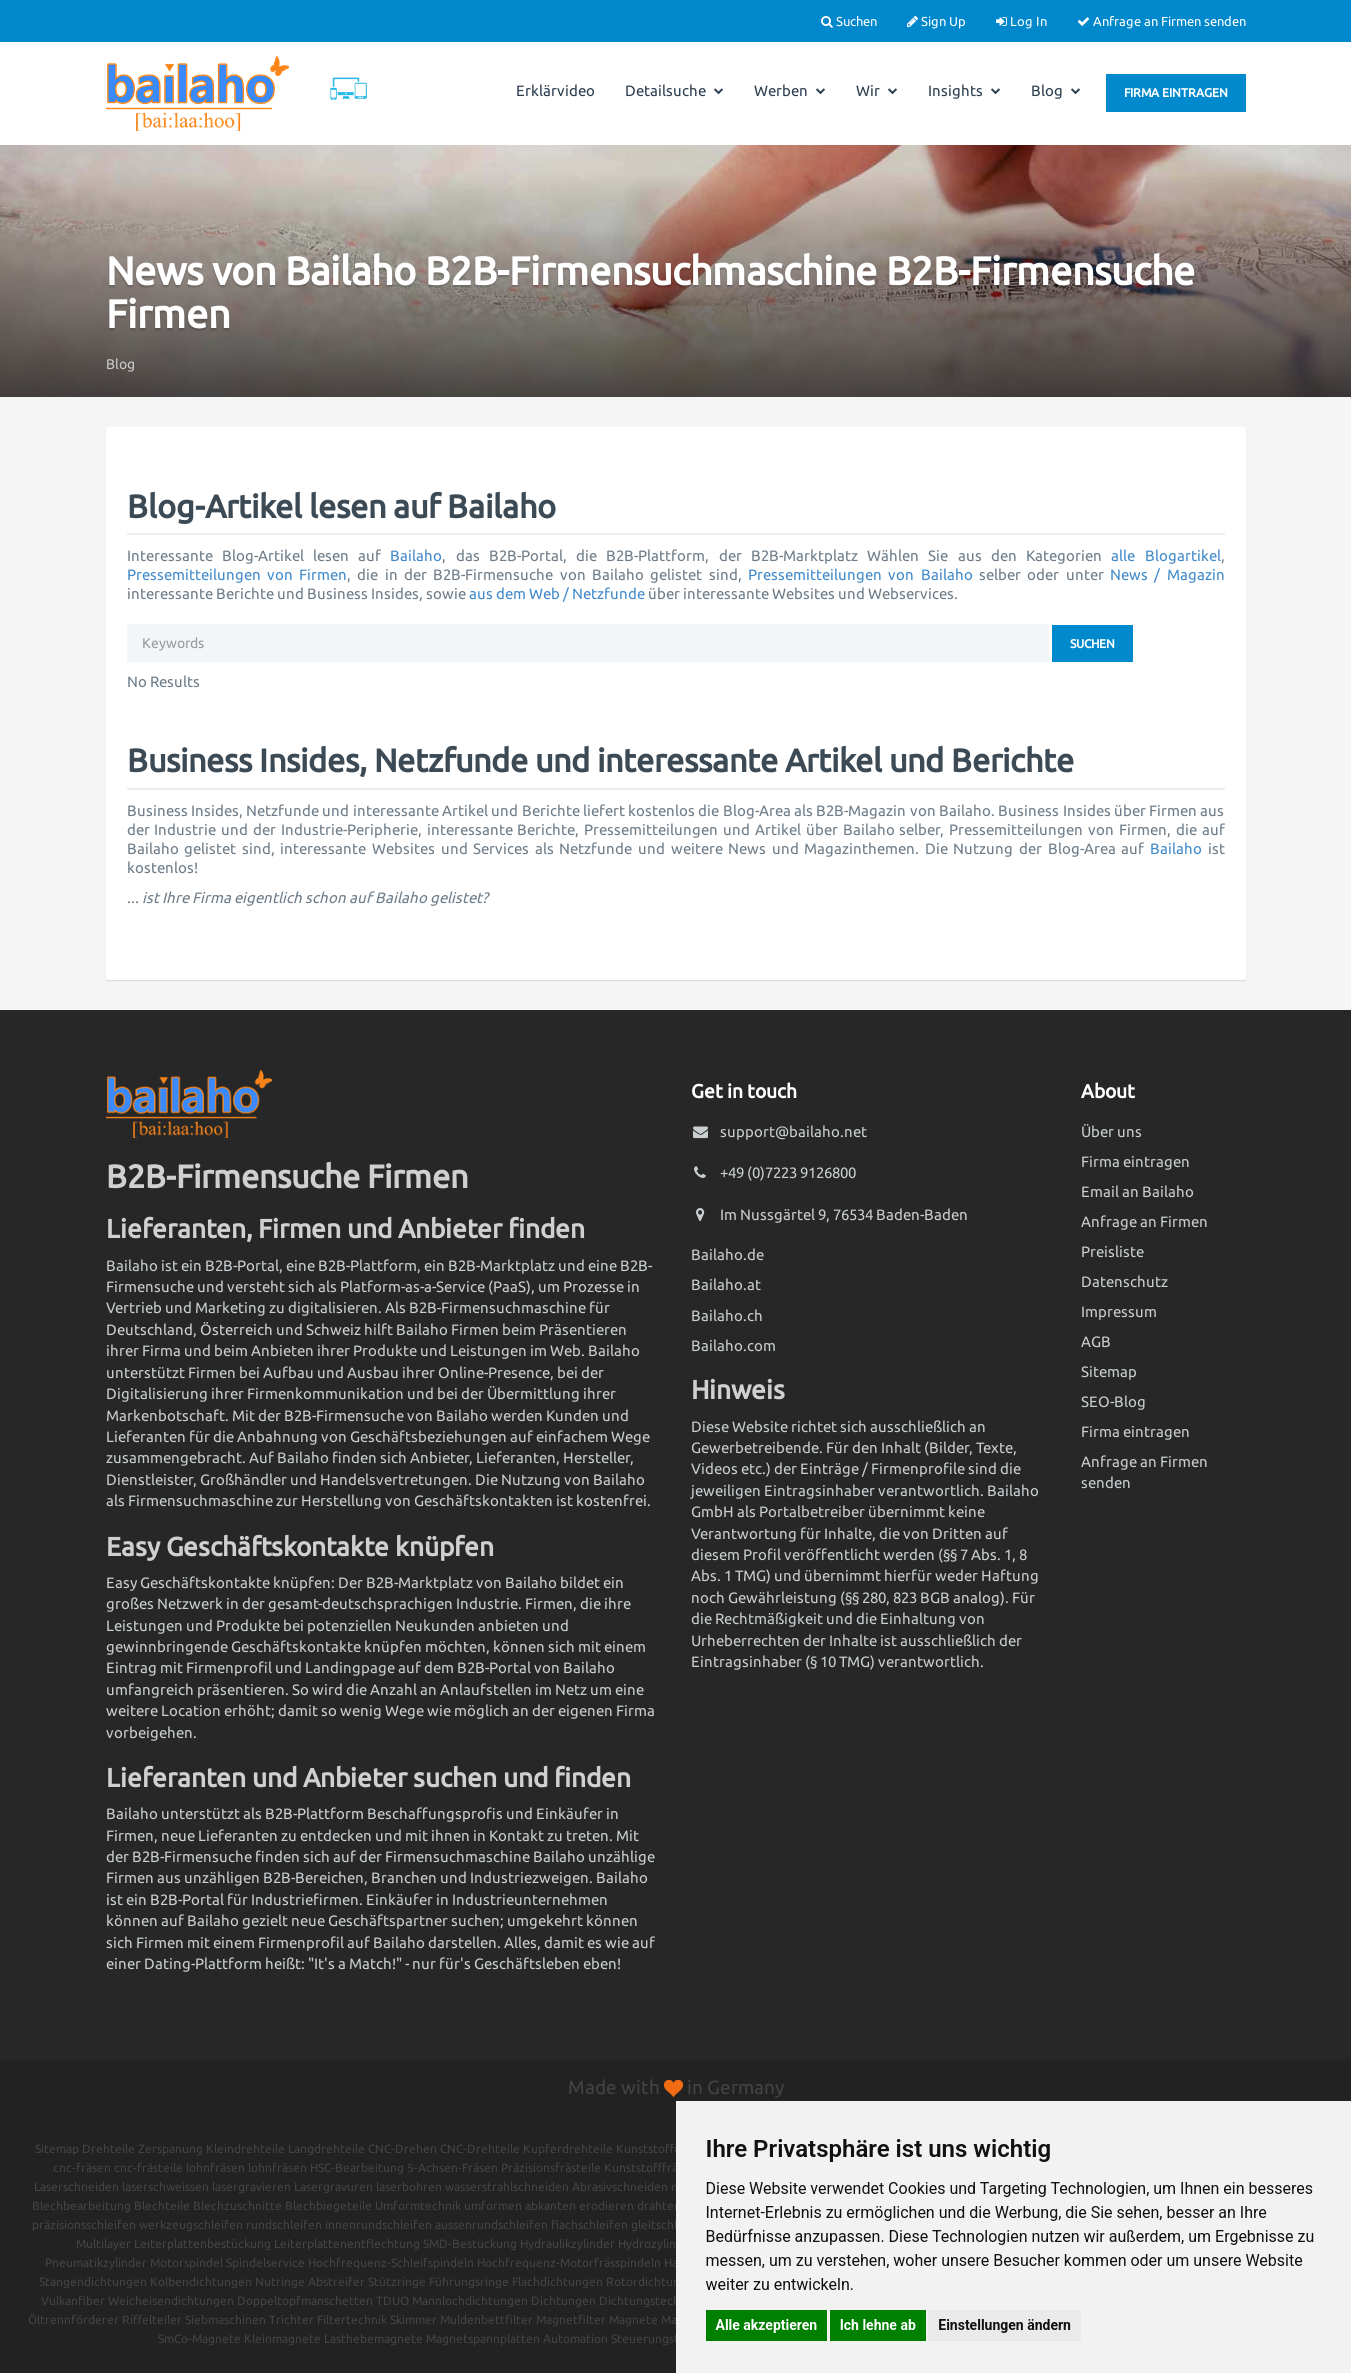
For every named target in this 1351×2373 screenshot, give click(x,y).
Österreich (236, 1329)
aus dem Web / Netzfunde (557, 593)
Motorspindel (186, 2262)
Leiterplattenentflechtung (347, 2243)
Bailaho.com (733, 1345)
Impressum (1119, 1311)
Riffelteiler (152, 2319)
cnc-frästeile (148, 2167)
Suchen (849, 21)
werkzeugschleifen (191, 2224)
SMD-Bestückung (470, 2243)
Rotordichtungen (653, 2281)
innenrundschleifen (378, 2224)
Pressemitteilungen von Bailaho (860, 574)
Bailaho (416, 555)
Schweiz (333, 1329)
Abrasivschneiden (620, 2186)
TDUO (392, 2300)
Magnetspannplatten (483, 2338)
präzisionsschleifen (84, 2224)
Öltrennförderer (73, 2319)
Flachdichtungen (557, 2281)
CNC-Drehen (402, 2148)
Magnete (633, 2319)
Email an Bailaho (1137, 1191)
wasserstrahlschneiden (507, 2186)
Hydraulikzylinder (567, 2243)
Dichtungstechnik (647, 2300)
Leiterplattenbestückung (202, 2243)
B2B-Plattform (314, 1813)
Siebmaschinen (225, 2319)
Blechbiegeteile (328, 2205)
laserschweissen (165, 2186)
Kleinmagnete (282, 2338)
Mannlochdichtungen (470, 2300)
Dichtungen (563, 2300)
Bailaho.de (727, 1254)
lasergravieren (251, 2186)
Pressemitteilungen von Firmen (237, 574)
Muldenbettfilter (486, 2319)
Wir (877, 90)
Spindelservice (265, 2262)
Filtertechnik (352, 2319)
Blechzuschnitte (237, 2205)
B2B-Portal (187, 1899)
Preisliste (1112, 1251)
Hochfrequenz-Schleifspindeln (391, 2262)
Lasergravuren (333, 2186)
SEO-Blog (1113, 1401)
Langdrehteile (326, 2148)
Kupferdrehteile (568, 2148)
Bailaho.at (726, 1284)
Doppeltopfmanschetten (305, 2300)
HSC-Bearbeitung (357, 2167)
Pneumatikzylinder (96, 2262)
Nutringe (280, 2281)
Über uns (1111, 1131)
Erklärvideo (555, 90)
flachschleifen (589, 2224)
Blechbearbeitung (81, 2205)
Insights (964, 90)
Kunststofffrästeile (656, 2167)
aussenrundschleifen (491, 2224)
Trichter (291, 2319)
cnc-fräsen (82, 2167)
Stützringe (397, 2281)
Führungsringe (469, 2281)
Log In (1021, 21)
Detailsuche (674, 90)
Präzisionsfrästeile (551, 2167)
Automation (575, 2338)
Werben (790, 90)
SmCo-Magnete (199, 2338)
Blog (1056, 90)
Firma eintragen (1176, 92)
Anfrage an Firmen (1144, 1221)
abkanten (550, 2205)
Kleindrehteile (245, 2148)
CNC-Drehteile (480, 2148)
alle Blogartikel (1165, 555)
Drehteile (108, 2148)
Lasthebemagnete (373, 2338)
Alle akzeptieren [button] (767, 2325)
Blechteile (162, 2205)
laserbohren (409, 2186)
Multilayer (103, 2243)
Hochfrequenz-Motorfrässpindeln (569, 2262)
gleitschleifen (668, 2224)
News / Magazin (1167, 574)
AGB (1096, 1341)
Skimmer (413, 2319)
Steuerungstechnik (663, 2338)
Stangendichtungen (93, 2281)
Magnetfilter (571, 2319)
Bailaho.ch (727, 1315)
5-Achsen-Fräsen (452, 2167)
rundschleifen (284, 2224)
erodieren (606, 2205)
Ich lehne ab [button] (878, 2325)
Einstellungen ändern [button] (1004, 2325)
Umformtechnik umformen (448, 2205)
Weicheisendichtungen (171, 2300)
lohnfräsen (215, 2167)
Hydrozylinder (656, 2243)
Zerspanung (170, 2148)
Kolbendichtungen (201, 2281)
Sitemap (1109, 1371)
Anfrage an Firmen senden (1161, 21)
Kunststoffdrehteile (670, 2148)
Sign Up (936, 21)
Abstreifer (336, 2281)
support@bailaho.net (793, 1131)
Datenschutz (1124, 1281)
